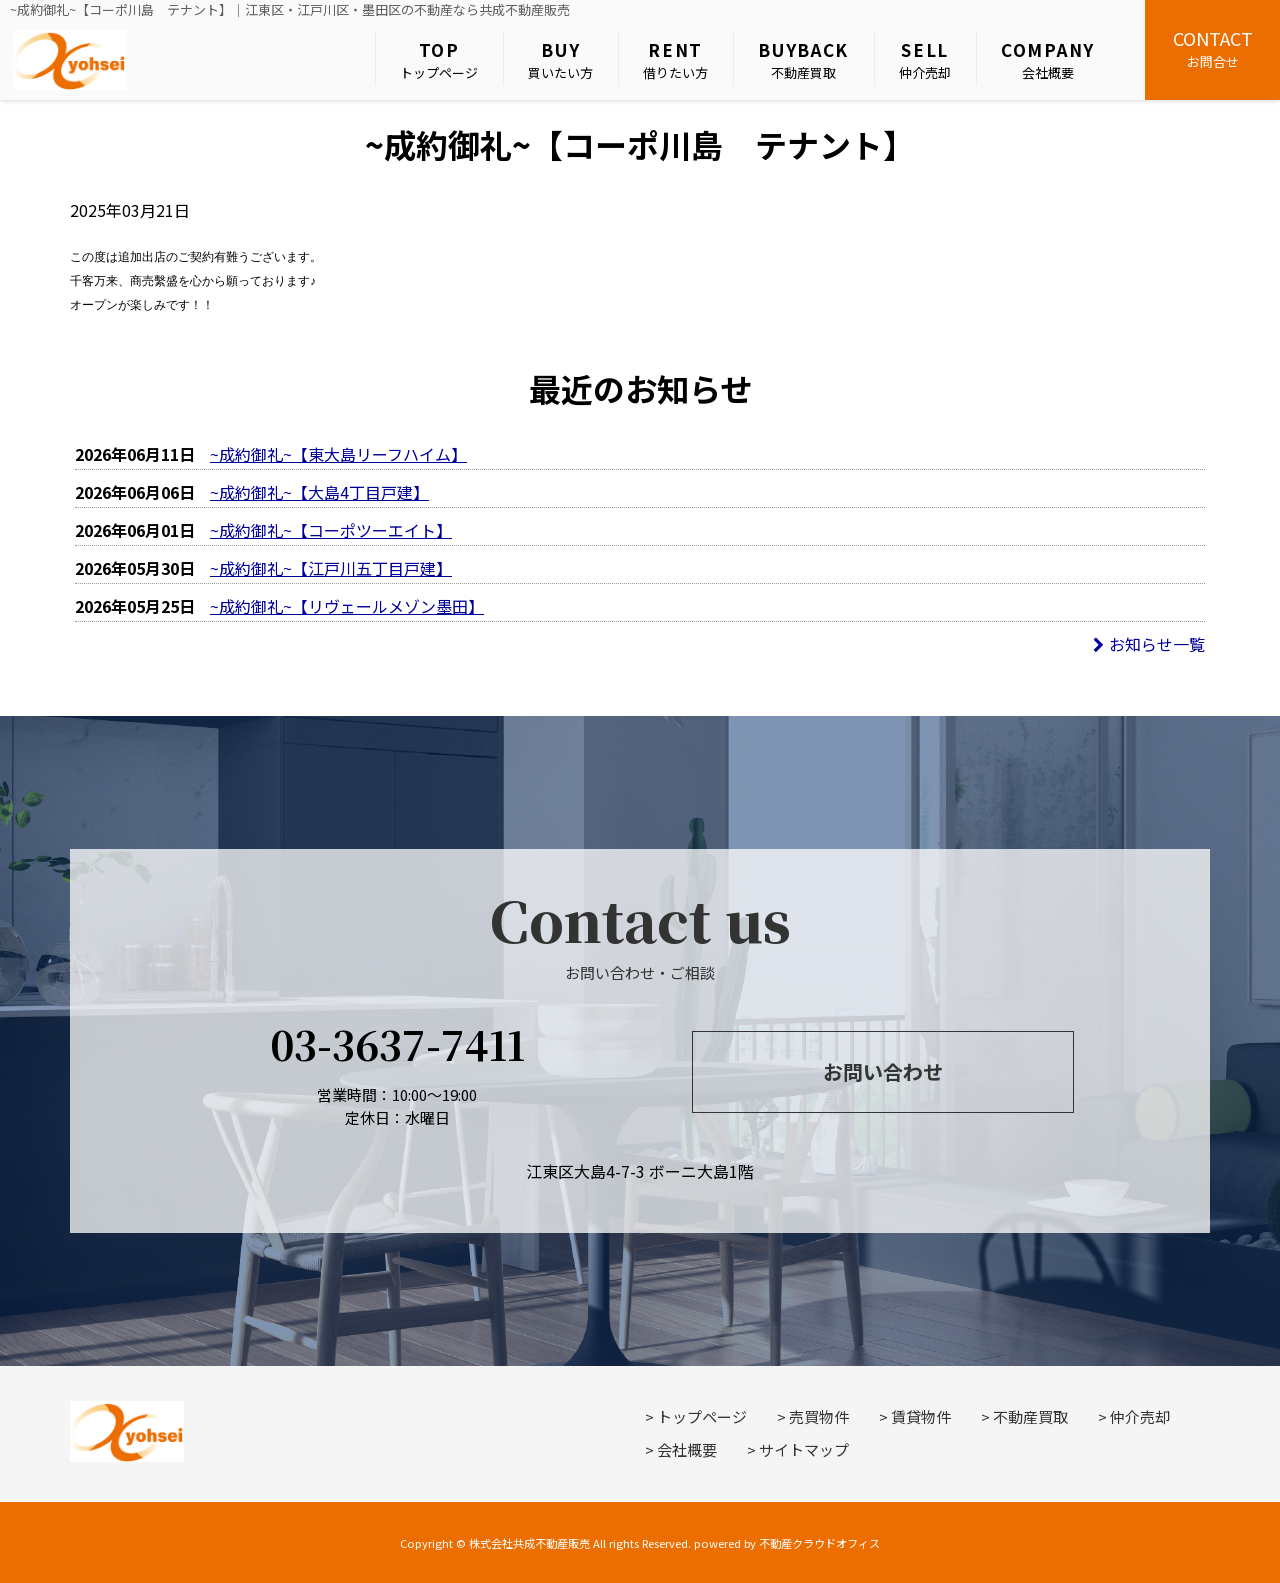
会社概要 (1048, 59)
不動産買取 (803, 59)
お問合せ (1212, 48)
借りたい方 (675, 59)
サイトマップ (804, 1449)
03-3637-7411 (397, 1043)
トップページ (439, 59)
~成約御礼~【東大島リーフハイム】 (338, 454)
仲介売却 (925, 59)
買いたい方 (560, 59)
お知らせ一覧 (1149, 644)
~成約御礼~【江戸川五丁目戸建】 (331, 568)
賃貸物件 (921, 1416)
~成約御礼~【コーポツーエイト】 (331, 530)
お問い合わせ (883, 1071)
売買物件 (819, 1416)
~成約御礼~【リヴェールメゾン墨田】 (347, 606)
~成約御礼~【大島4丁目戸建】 (319, 492)
